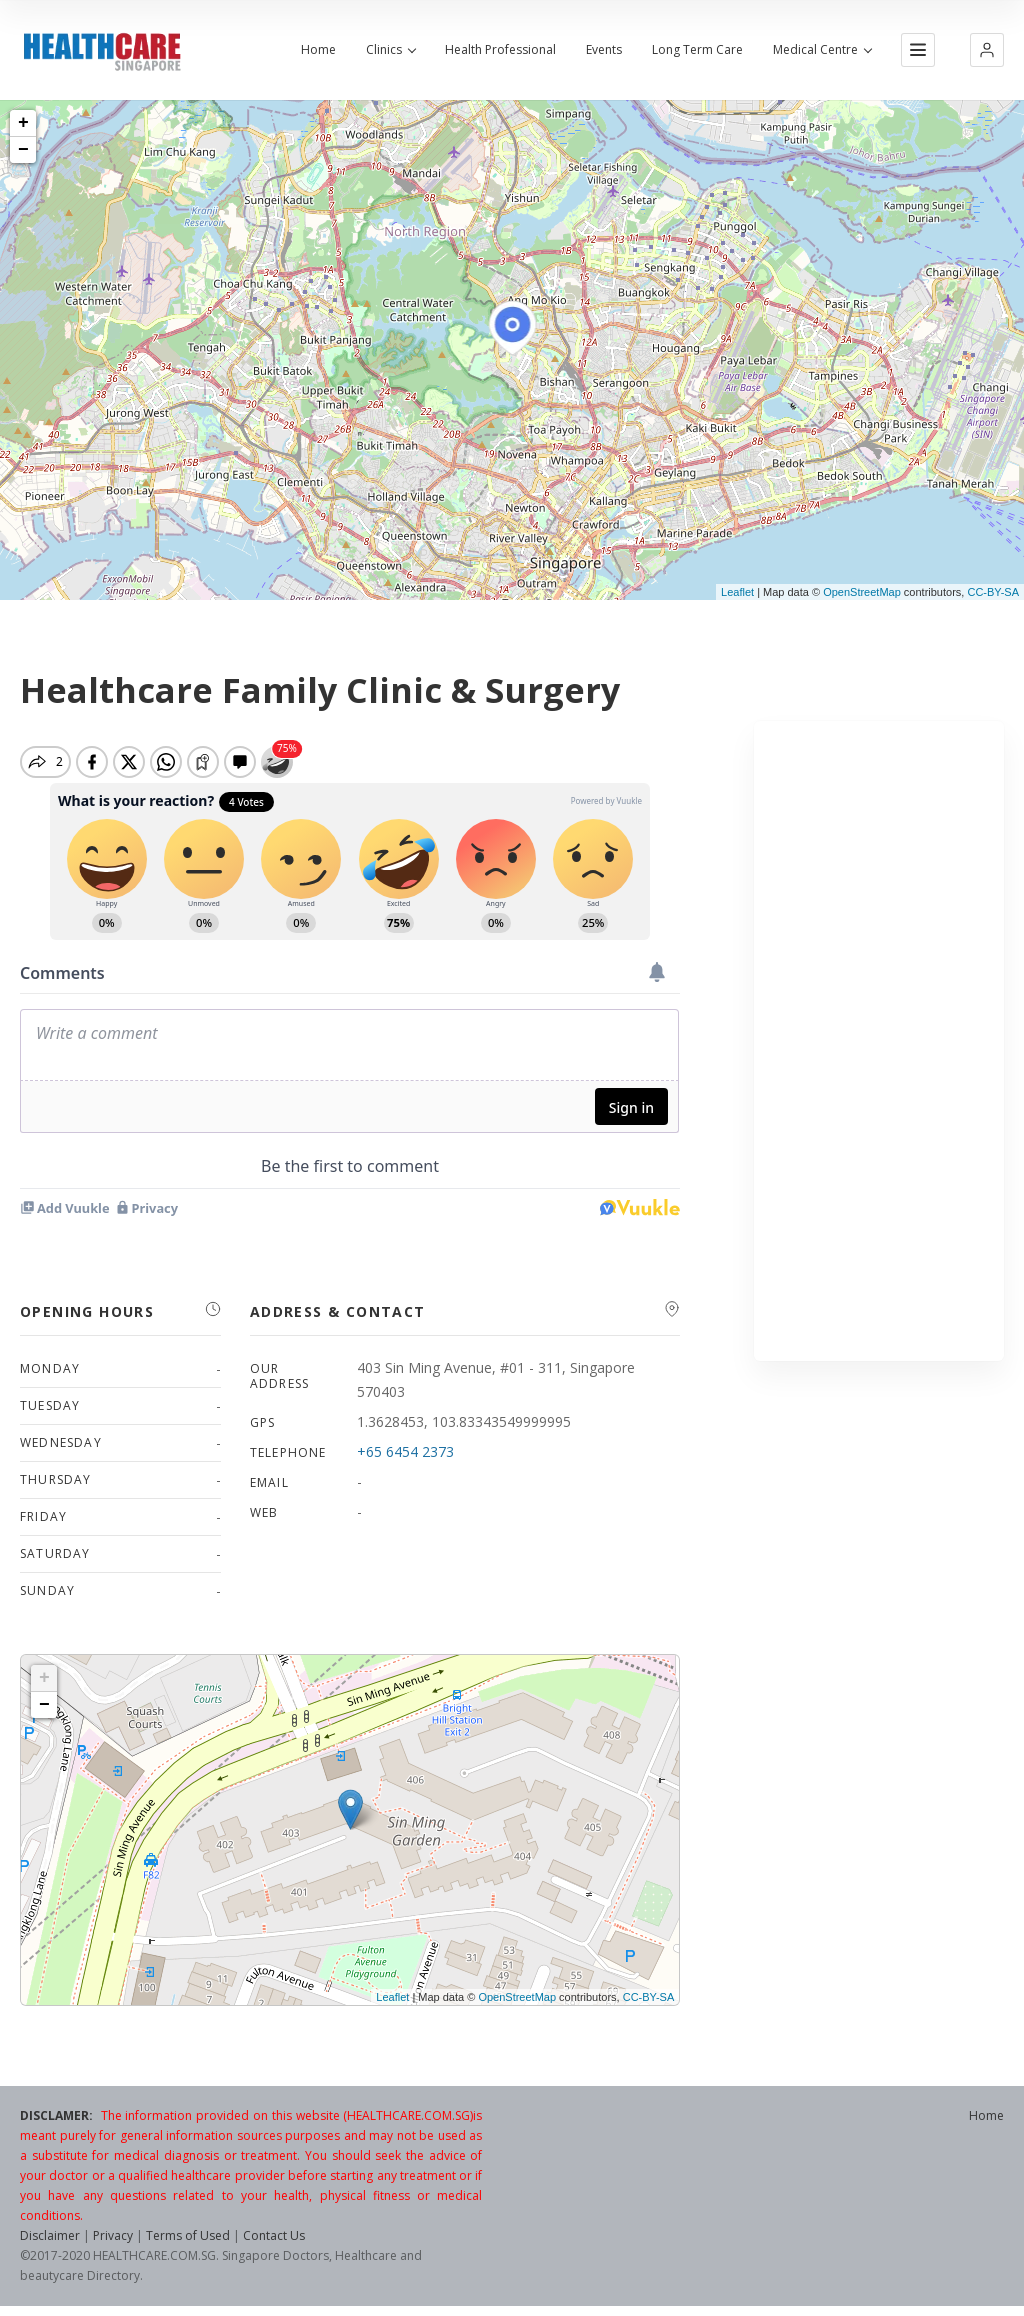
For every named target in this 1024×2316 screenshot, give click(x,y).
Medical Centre (822, 50)
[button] (987, 50)
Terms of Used (188, 2235)
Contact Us (274, 2235)
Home (318, 50)
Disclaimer (50, 2235)
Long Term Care (697, 50)
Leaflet (737, 592)
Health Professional (500, 50)
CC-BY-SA (993, 592)
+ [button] (23, 123)
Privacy (113, 2235)
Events (604, 50)
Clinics (390, 50)
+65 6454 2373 (405, 1451)
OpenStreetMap (862, 592)
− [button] (23, 150)
